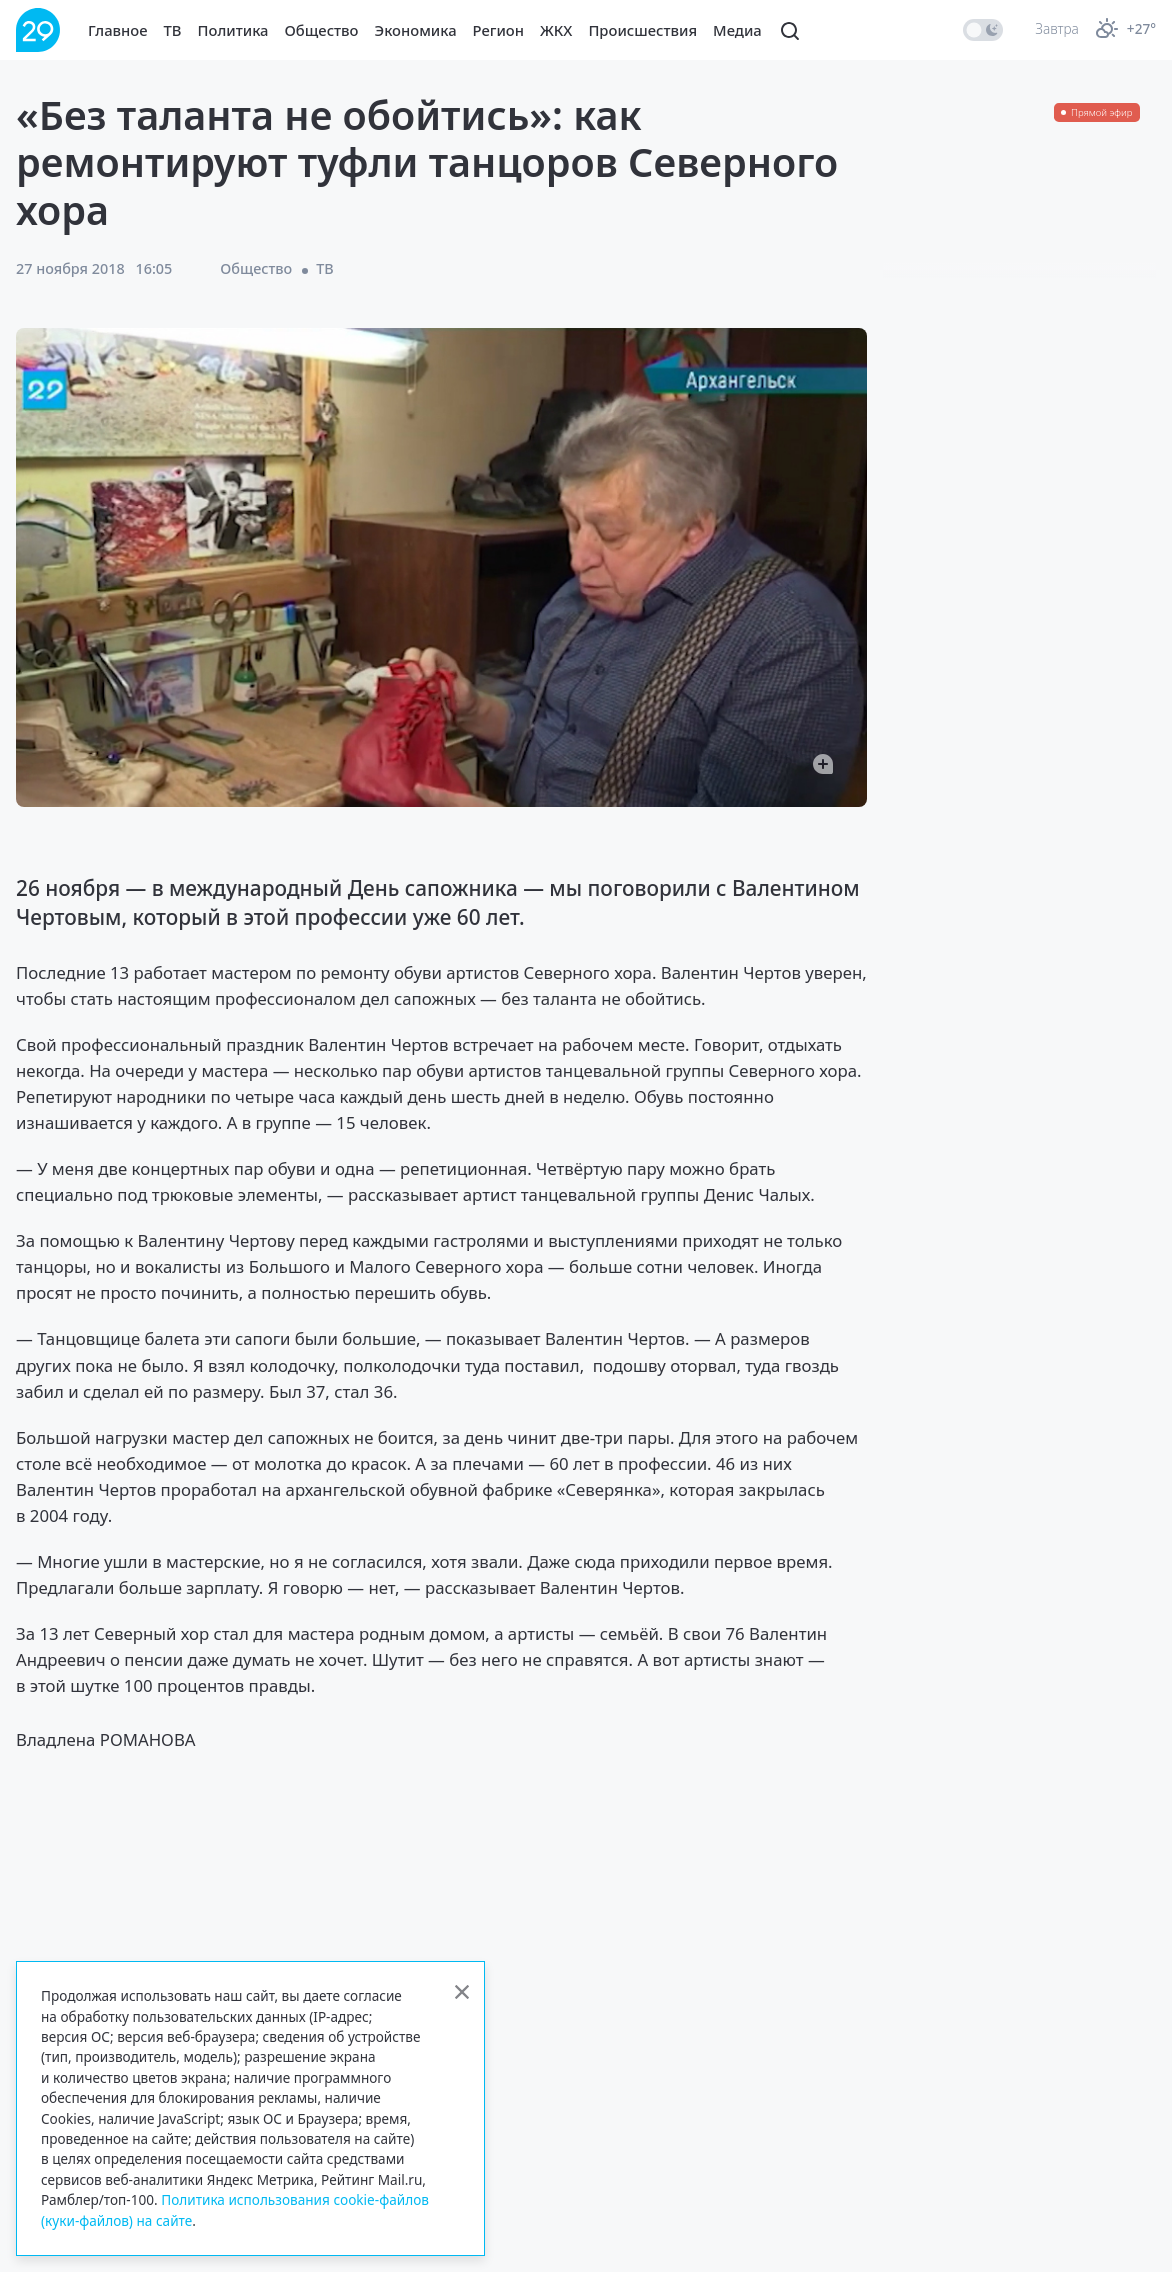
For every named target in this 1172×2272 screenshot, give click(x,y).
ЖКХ (556, 30)
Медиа (737, 30)
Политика (233, 30)
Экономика (416, 30)
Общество (322, 30)
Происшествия (642, 30)
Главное (118, 30)
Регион (498, 30)
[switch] (983, 30)
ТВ (173, 30)
